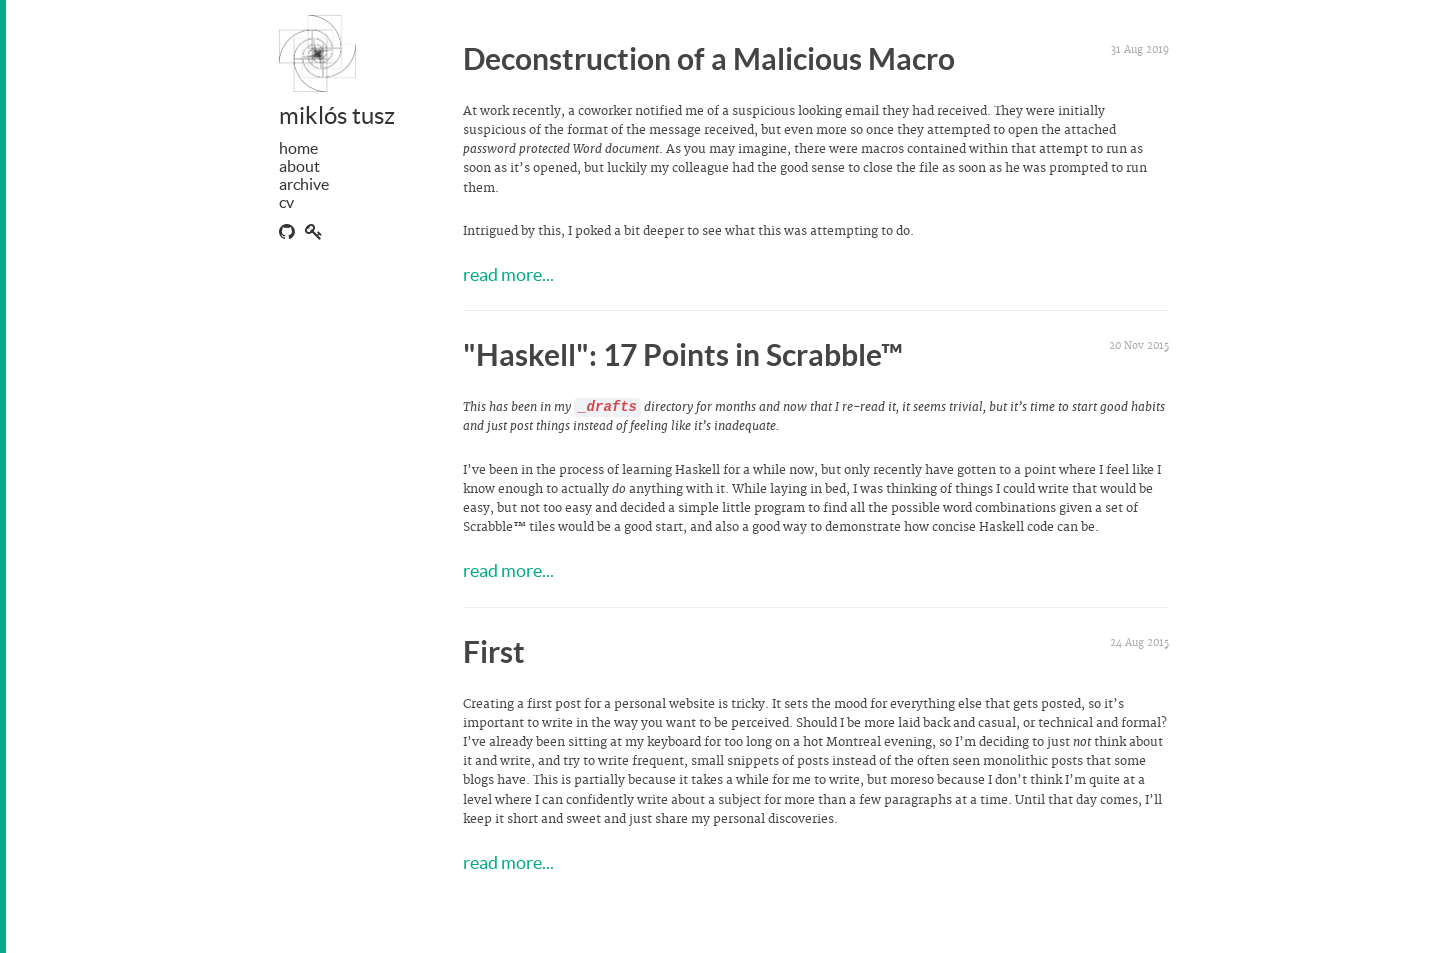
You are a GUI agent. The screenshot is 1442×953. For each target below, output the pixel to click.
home (298, 148)
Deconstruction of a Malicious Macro (709, 59)
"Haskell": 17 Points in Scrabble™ (683, 355)
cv (286, 202)
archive (304, 184)
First (494, 652)
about (299, 166)
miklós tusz (337, 115)
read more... (508, 274)
